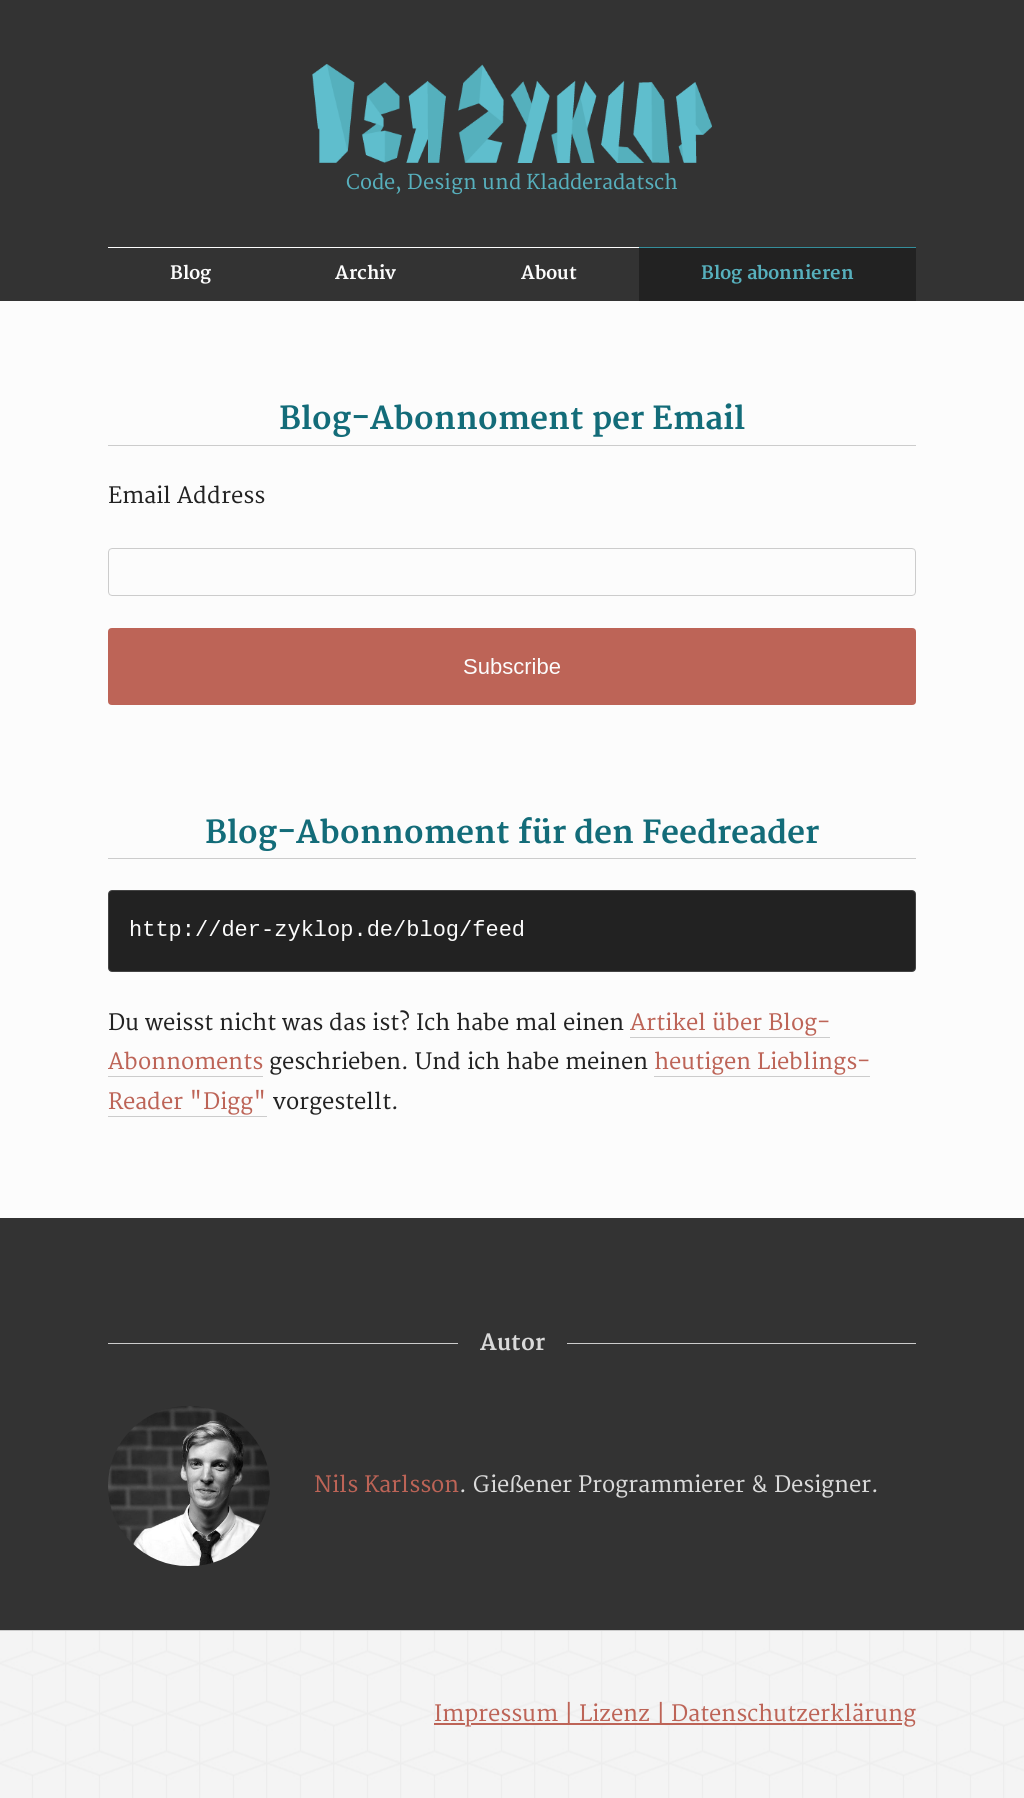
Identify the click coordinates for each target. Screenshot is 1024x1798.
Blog (190, 273)
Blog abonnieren (777, 273)
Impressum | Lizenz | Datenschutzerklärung (675, 1714)
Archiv (365, 273)
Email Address (186, 496)
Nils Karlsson (386, 1485)
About (549, 273)
